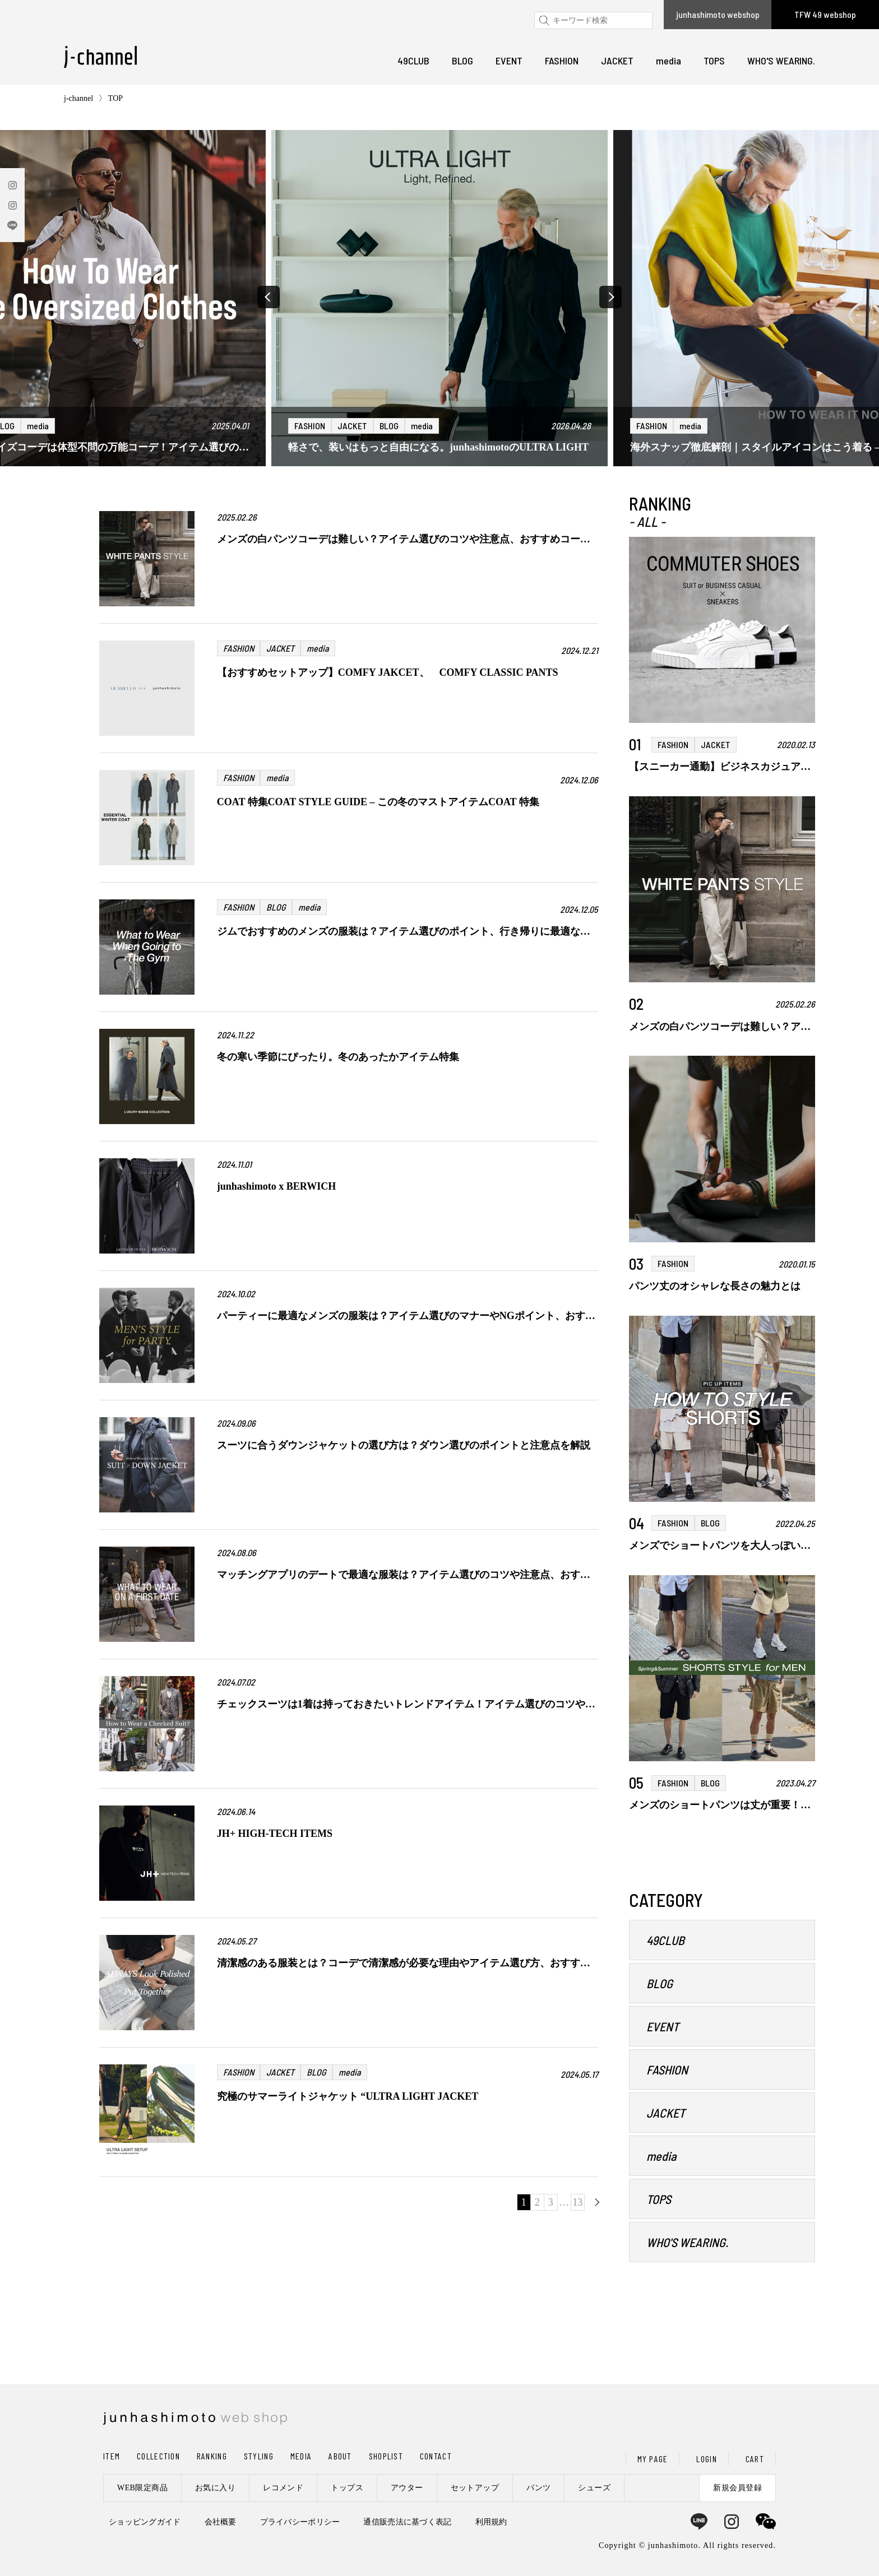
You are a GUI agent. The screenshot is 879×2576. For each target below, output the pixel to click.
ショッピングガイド (145, 2522)
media (668, 60)
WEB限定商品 (142, 2488)
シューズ (594, 2488)
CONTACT (436, 2455)
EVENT (509, 60)
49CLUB (413, 60)
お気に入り (215, 2488)
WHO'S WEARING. (781, 60)
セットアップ (475, 2488)
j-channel (78, 98)
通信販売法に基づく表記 (407, 2522)
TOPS (714, 60)
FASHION (562, 60)
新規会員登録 (737, 2488)
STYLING (259, 2455)
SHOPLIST (386, 2455)
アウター (407, 2488)
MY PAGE (652, 2458)
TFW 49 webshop (825, 14)
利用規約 (491, 2522)
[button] (268, 297)
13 (577, 2202)
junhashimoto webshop (718, 14)
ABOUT (340, 2455)
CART (755, 2458)
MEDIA (301, 2455)
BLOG (462, 60)
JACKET (617, 60)
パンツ (538, 2488)
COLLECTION (158, 2455)
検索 (542, 20)
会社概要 (221, 2522)
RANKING (212, 2455)
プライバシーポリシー (300, 2522)
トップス (347, 2488)
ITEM (111, 2455)
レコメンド (283, 2488)
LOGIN (706, 2458)
